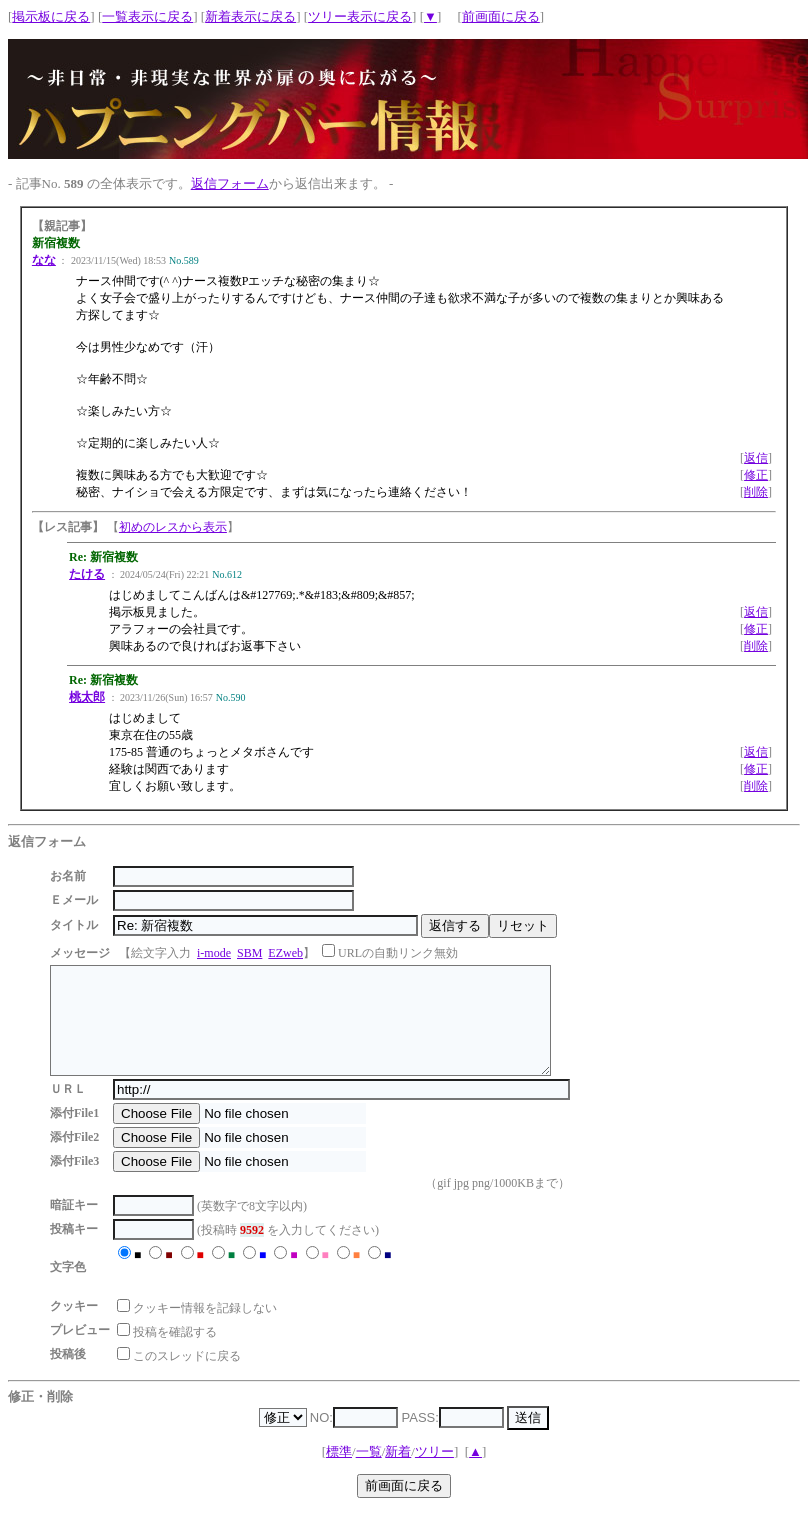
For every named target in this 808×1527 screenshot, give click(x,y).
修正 (756, 475)
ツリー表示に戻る (360, 16)
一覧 (369, 1472)
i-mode (214, 953)
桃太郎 (87, 697)
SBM (249, 953)
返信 (756, 458)
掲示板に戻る (51, 16)
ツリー (434, 1472)
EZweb (285, 953)
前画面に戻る (501, 16)
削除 (756, 492)
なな (44, 260)
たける (87, 574)
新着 (398, 1472)
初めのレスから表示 (173, 527)
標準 (339, 1472)
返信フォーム (230, 183)
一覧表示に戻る (147, 16)
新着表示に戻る (250, 16)
